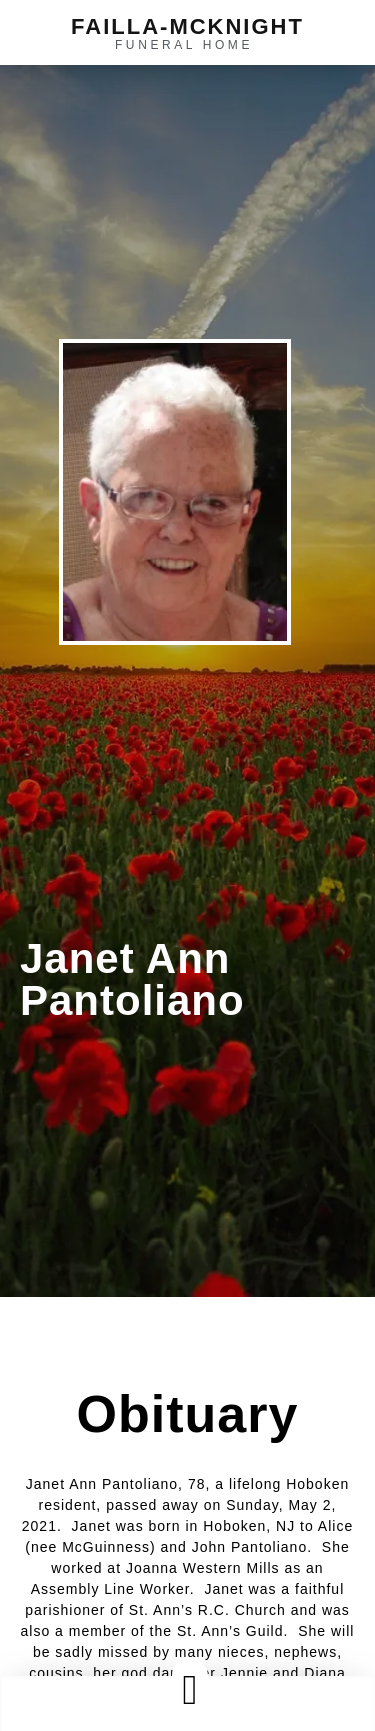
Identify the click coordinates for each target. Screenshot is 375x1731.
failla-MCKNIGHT (187, 26)
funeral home (184, 45)
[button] (190, 1689)
